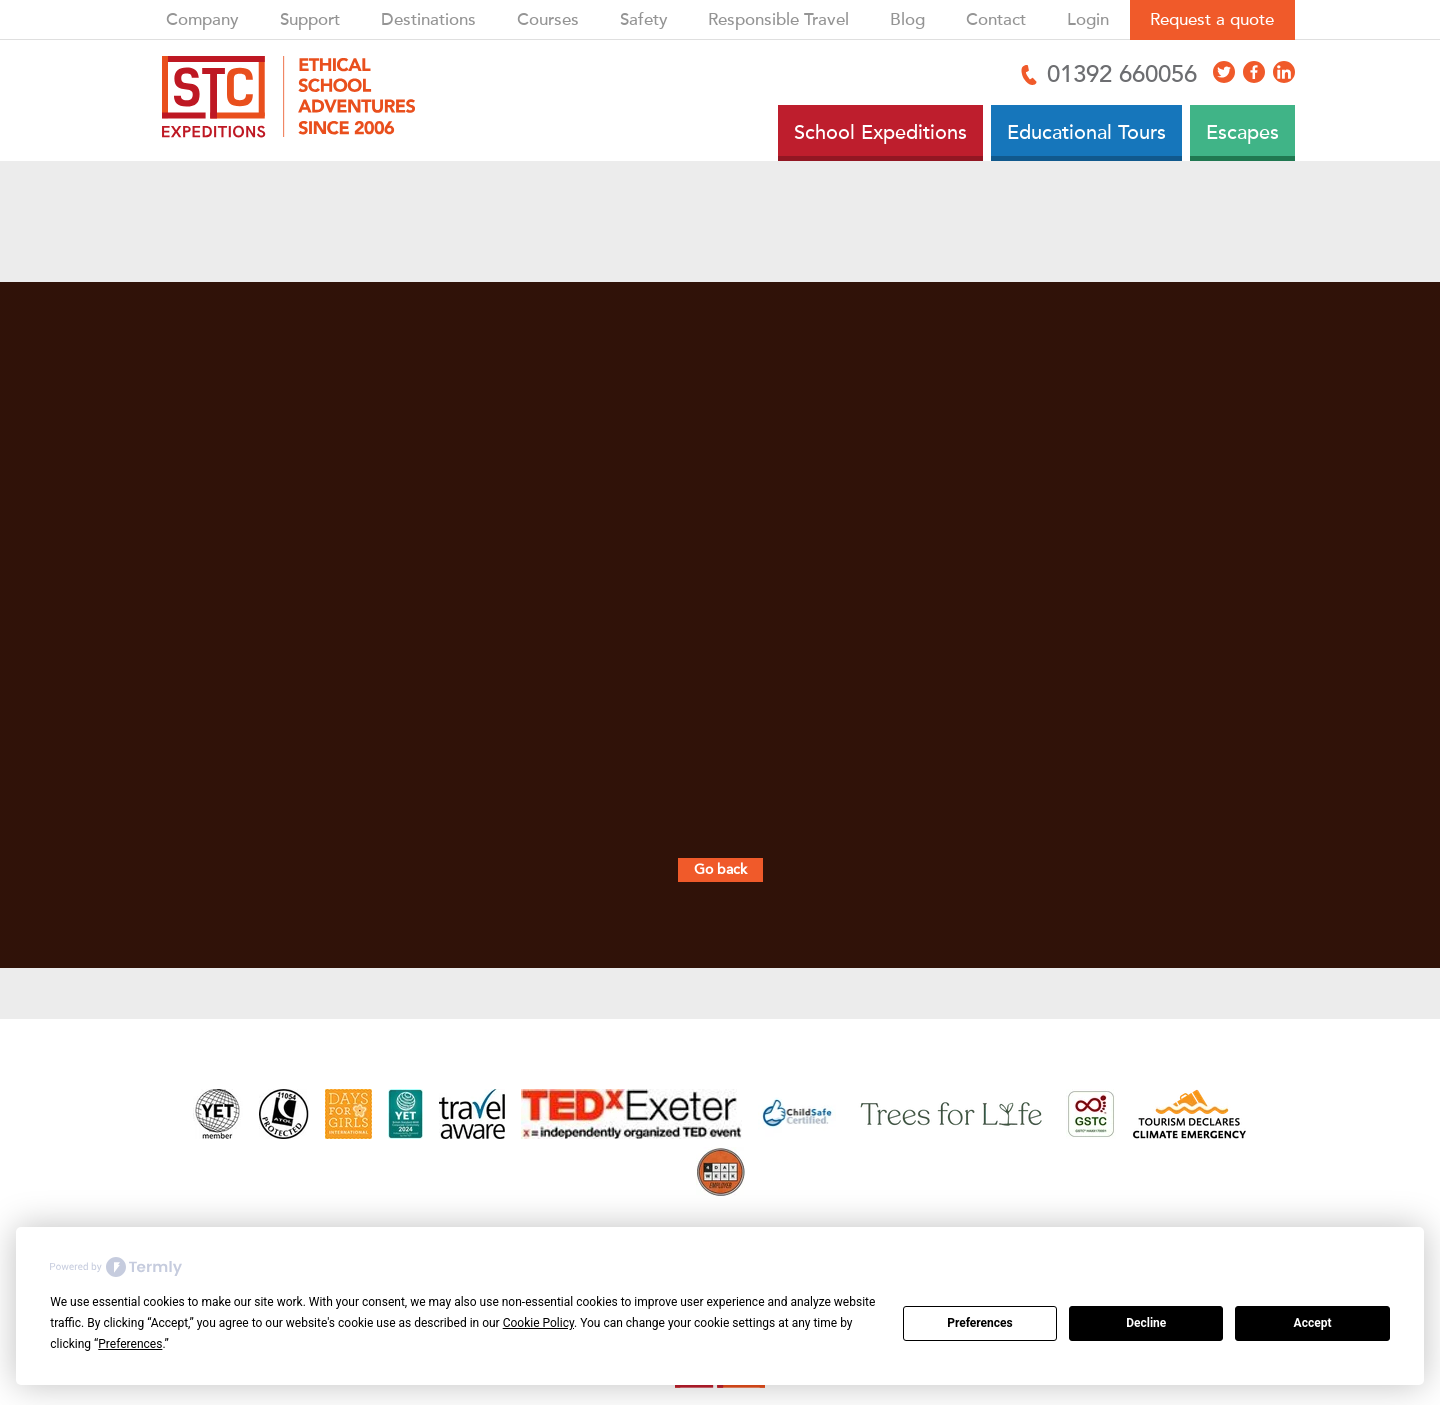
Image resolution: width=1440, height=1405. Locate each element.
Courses (548, 19)
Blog (907, 19)
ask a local (778, 809)
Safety (644, 19)
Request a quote (1212, 19)
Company (202, 19)
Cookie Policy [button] (538, 1323)
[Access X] (1224, 72)
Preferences (980, 1323)
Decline (1146, 1323)
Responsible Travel (778, 19)
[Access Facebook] (1254, 72)
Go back (720, 869)
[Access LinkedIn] (1284, 72)
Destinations (428, 19)
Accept (1313, 1323)
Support (310, 19)
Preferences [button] (130, 1344)
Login (1088, 19)
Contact (996, 19)
